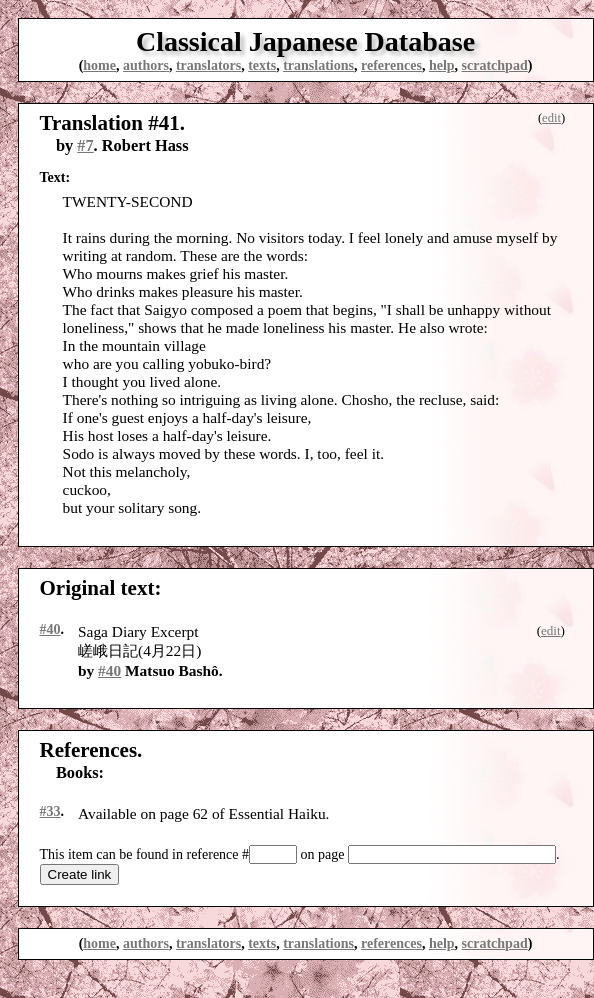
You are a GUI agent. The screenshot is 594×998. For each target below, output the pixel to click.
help (442, 65)
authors (146, 65)
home (99, 65)
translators (208, 65)
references (391, 65)
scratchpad (495, 65)
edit (551, 118)
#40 (50, 629)
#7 (85, 145)
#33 (50, 811)
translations (318, 65)
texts (262, 65)
